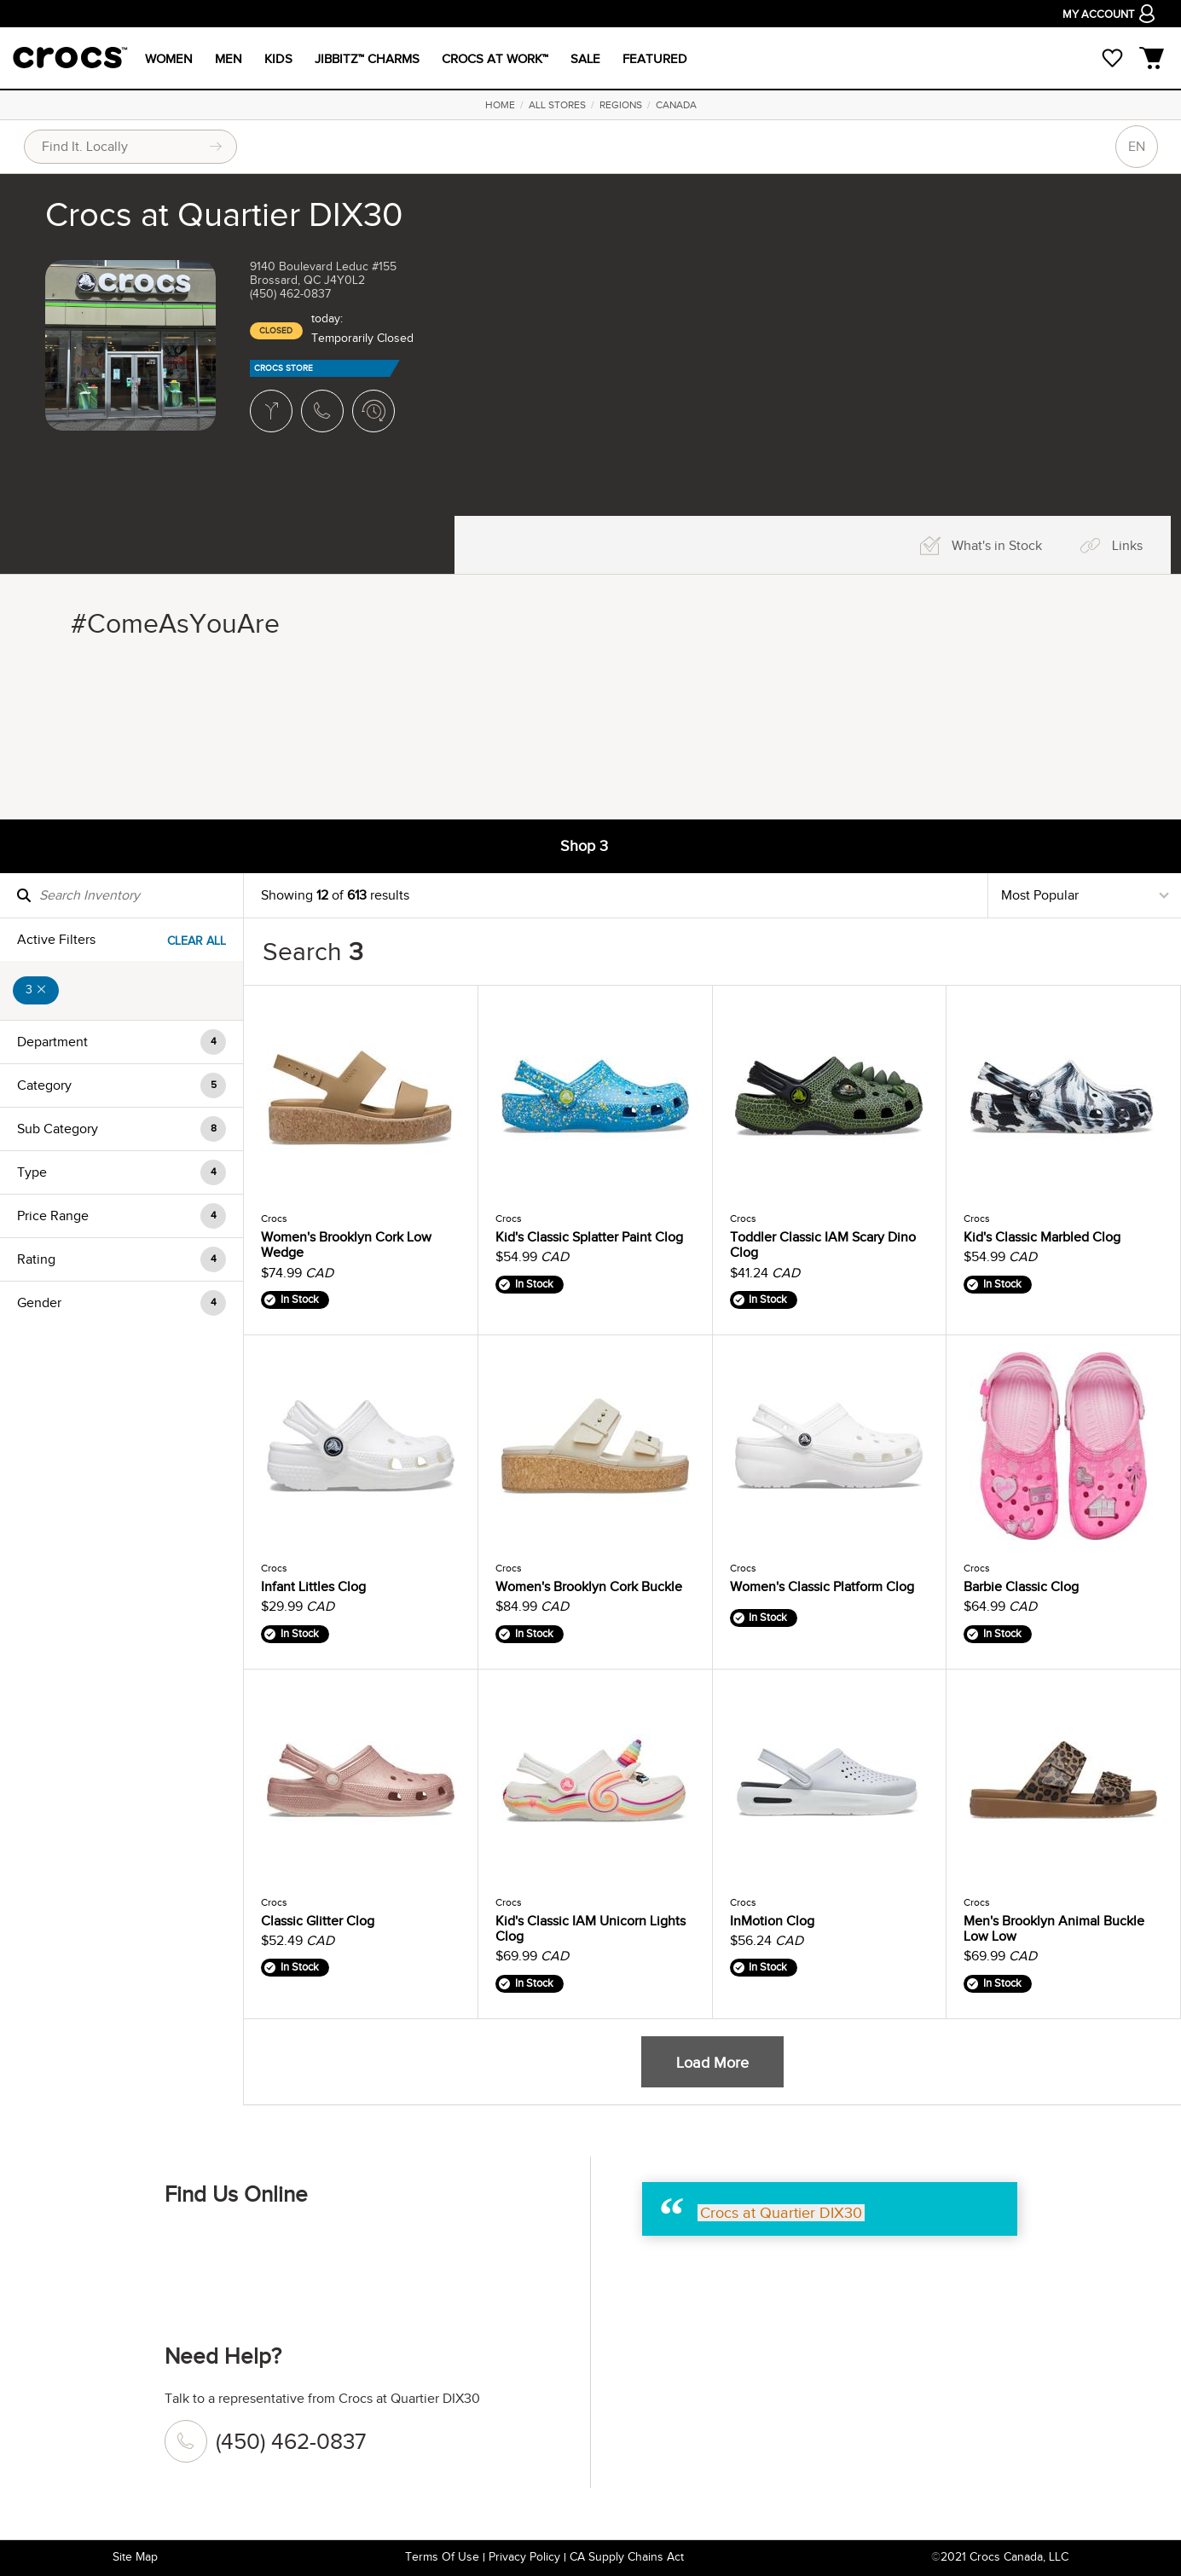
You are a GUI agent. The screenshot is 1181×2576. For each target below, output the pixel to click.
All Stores (557, 105)
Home (500, 105)
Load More (712, 2062)
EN (1136, 146)
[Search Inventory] (121, 895)
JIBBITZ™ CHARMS (367, 59)
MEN (228, 59)
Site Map (135, 2556)
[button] (121, 1041)
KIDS (278, 59)
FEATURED (654, 59)
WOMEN (169, 59)
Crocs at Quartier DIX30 (781, 2212)
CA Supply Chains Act (627, 2556)
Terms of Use (442, 2556)
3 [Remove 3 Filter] (36, 989)
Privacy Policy (524, 2556)
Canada (676, 105)
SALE (585, 59)
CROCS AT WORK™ (495, 59)
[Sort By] (1084, 895)
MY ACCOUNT (1108, 16)
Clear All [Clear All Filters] (196, 941)
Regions (620, 105)
